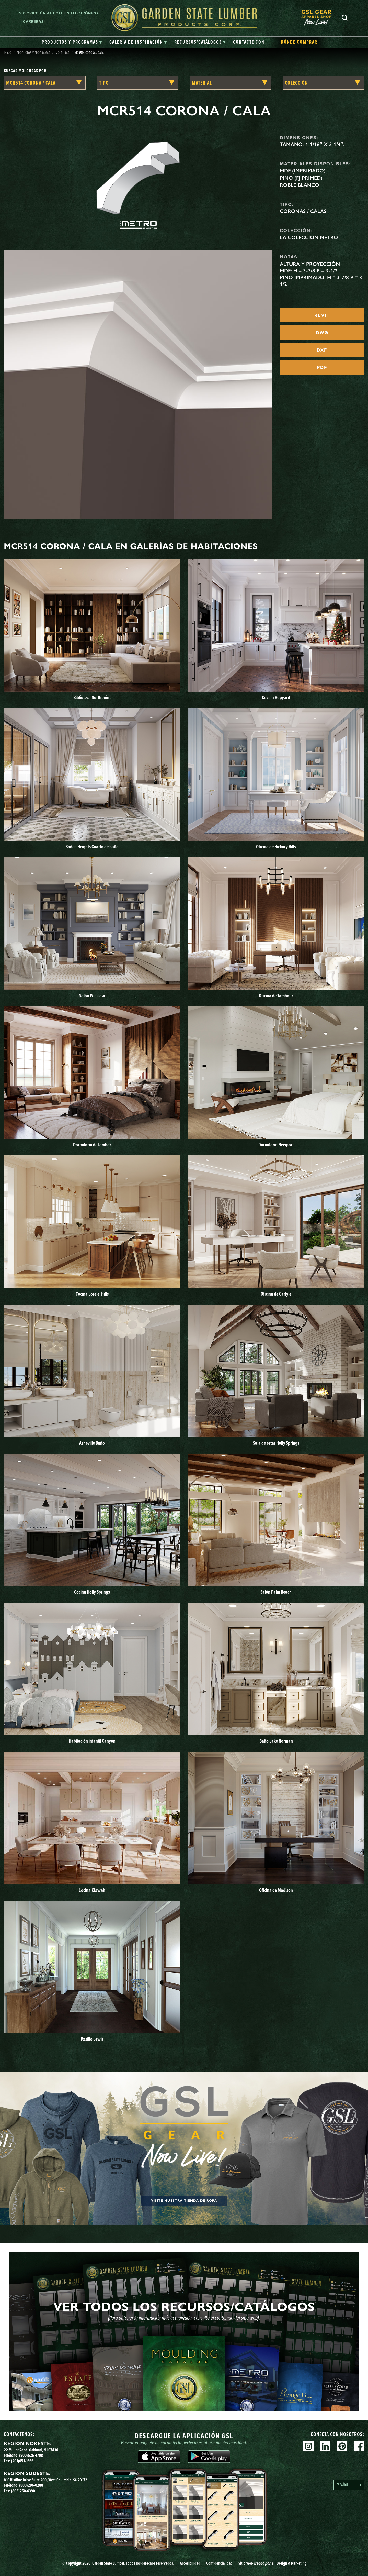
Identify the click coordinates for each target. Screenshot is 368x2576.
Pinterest (342, 2446)
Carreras (33, 21)
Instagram (308, 2446)
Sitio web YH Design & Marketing (272, 2563)
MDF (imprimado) (303, 171)
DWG (322, 332)
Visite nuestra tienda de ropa (184, 2201)
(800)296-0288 (31, 2485)
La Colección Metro (309, 237)
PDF (322, 367)
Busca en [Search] (345, 18)
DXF (322, 350)
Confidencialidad (219, 2563)
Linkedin (325, 2446)
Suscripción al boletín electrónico (58, 13)
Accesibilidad (190, 2563)
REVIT (322, 315)
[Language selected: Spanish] (349, 2485)
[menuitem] (319, 18)
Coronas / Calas (303, 211)
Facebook (359, 2446)
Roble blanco (299, 185)
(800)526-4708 (31, 2455)
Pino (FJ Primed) (301, 178)
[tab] (72, 42)
